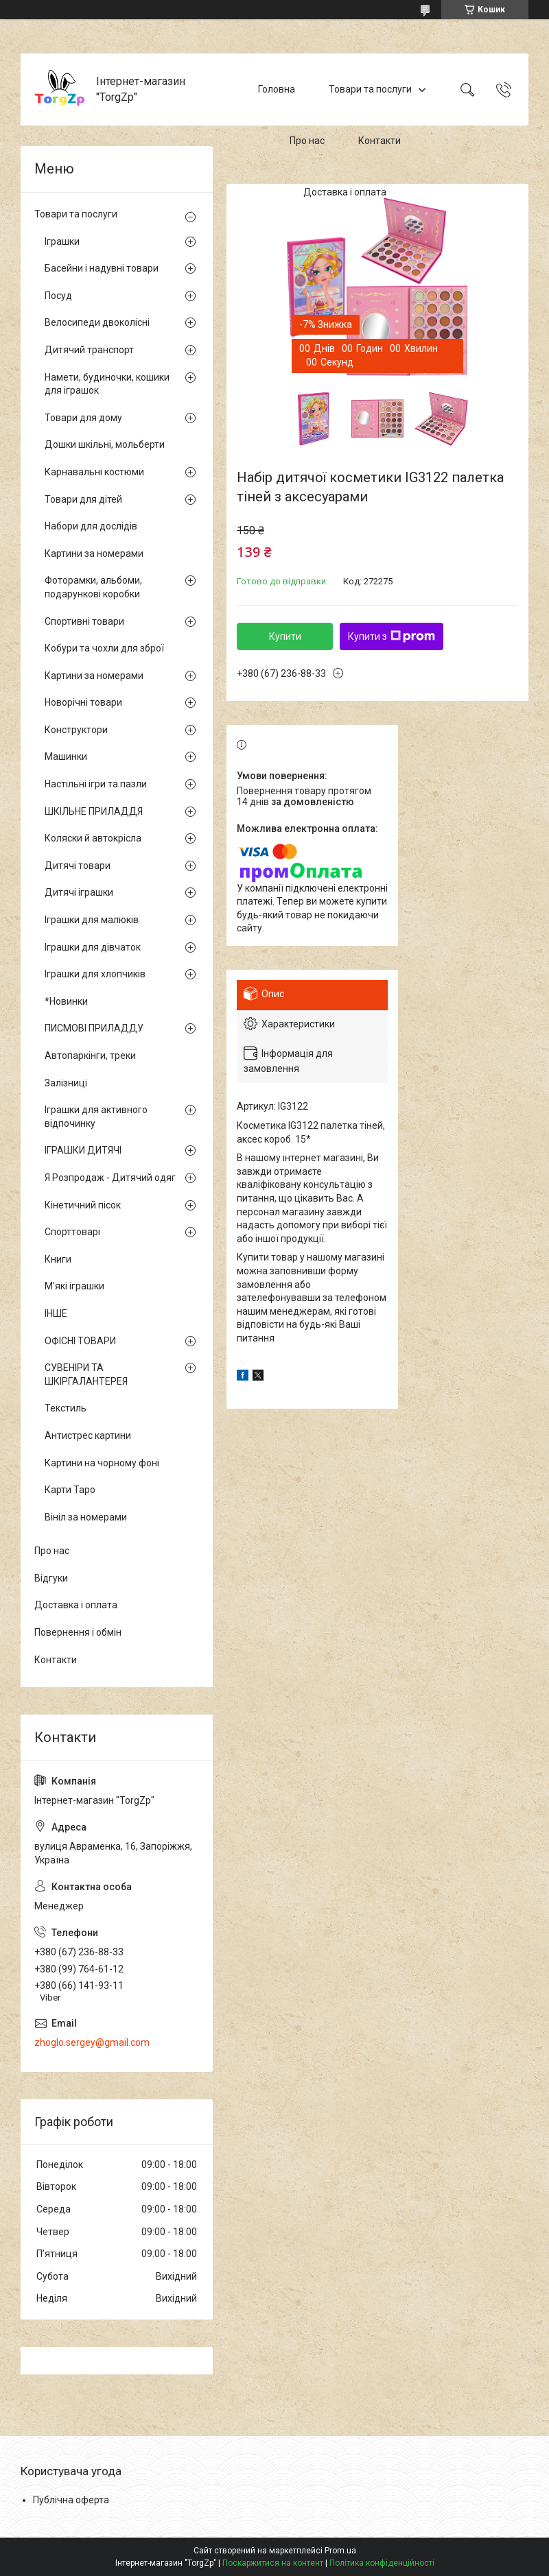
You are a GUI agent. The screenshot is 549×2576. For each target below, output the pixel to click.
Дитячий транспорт (89, 349)
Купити (285, 636)
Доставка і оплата (344, 192)
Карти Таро (70, 1489)
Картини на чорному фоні (102, 1462)
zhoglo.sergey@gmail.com (92, 2042)
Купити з (391, 636)
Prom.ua (340, 2550)
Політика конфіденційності (381, 2563)
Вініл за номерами (86, 1517)
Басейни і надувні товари (102, 268)
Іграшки (62, 241)
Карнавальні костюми (94, 471)
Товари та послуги (370, 89)
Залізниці (66, 1082)
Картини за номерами (94, 553)
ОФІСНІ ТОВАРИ (80, 1340)
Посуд (58, 295)
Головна (276, 89)
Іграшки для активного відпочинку (96, 1116)
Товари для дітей (83, 499)
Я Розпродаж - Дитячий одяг (110, 1177)
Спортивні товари (84, 621)
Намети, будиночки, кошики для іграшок (107, 384)
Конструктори (76, 729)
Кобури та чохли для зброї (104, 648)
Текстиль (65, 1408)
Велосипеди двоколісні (97, 322)
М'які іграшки (74, 1285)
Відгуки (51, 1578)
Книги (58, 1259)
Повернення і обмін (77, 1632)
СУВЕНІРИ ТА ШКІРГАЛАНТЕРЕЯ (86, 1374)
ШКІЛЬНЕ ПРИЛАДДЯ (94, 811)
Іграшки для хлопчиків (95, 973)
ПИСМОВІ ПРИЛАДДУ (94, 1028)
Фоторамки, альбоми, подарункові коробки (93, 587)
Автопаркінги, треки (90, 1055)
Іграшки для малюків (92, 919)
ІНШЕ (56, 1313)
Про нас (307, 140)
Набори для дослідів (91, 526)
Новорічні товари (83, 702)
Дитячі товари (77, 865)
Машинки (66, 756)
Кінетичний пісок (83, 1205)
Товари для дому (83, 417)
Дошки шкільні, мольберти (105, 444)
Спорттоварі (72, 1231)
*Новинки (66, 1001)
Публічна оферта (71, 2499)
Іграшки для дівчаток (93, 947)
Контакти (379, 140)
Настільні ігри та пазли (96, 783)
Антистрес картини (88, 1435)
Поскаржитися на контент (272, 2563)
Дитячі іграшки (79, 892)
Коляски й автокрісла (93, 838)
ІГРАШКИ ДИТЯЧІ (83, 1150)
